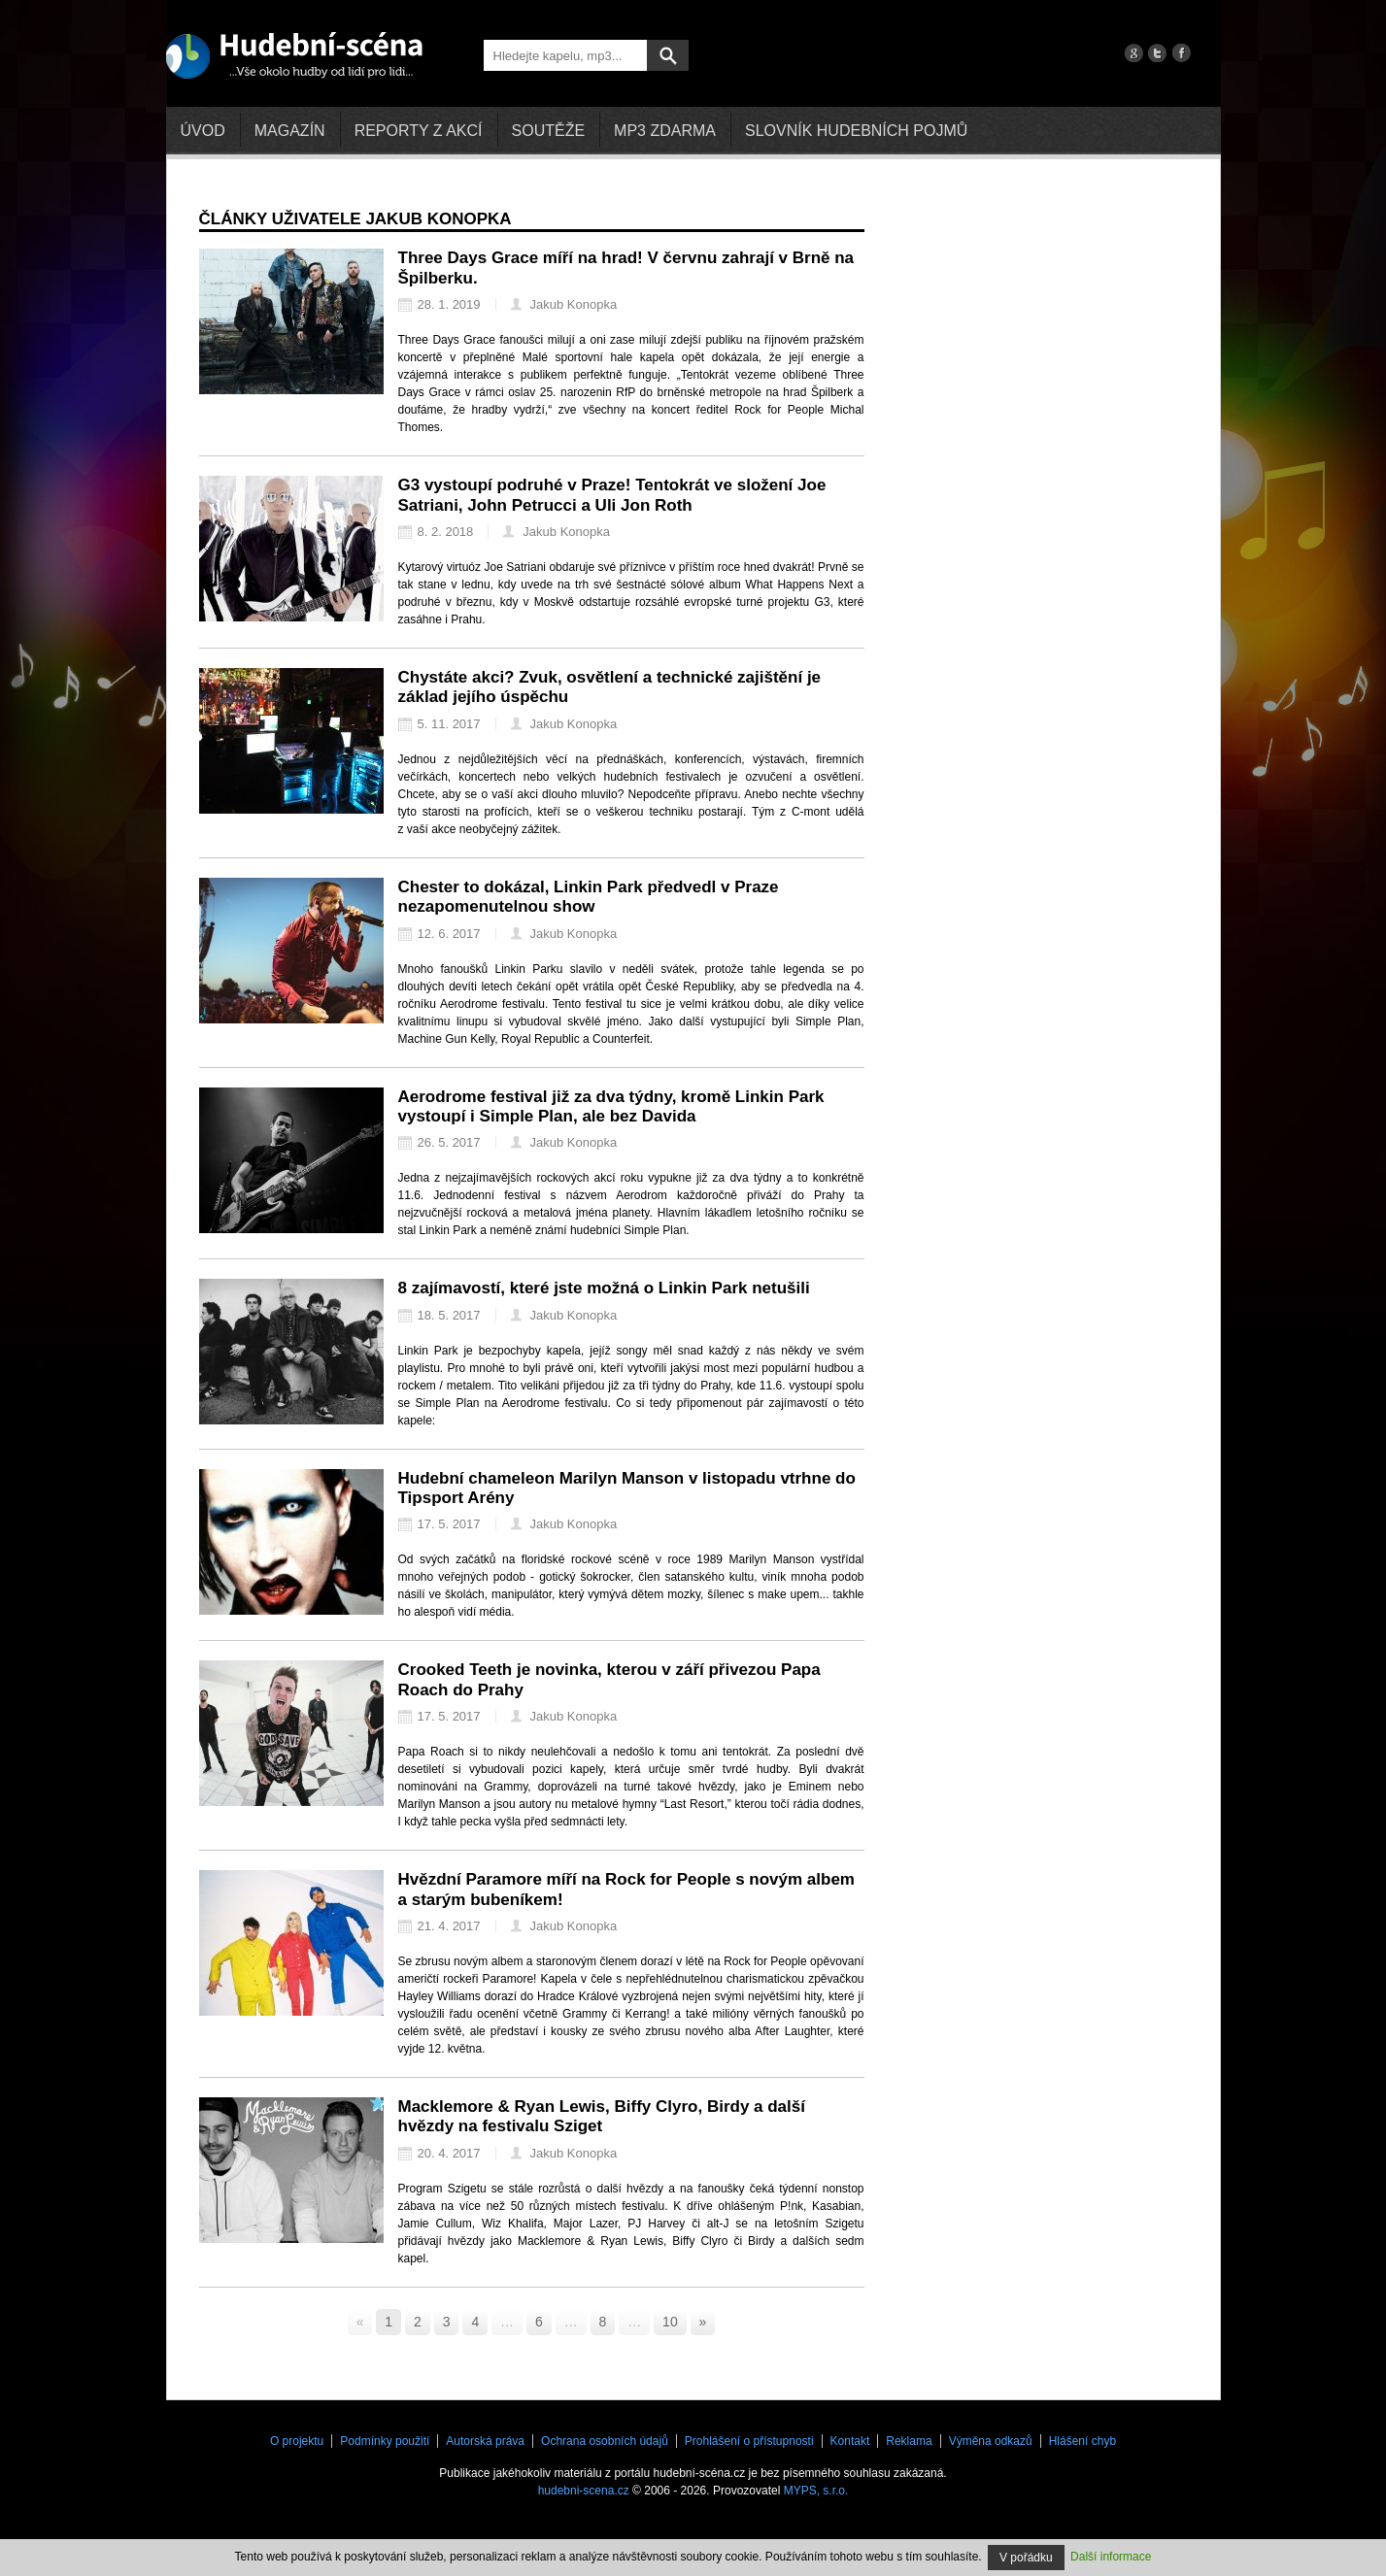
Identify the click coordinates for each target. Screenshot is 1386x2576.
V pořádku (1026, 2557)
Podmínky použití (384, 2441)
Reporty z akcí (419, 130)
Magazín (289, 130)
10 (670, 2321)
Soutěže (549, 130)
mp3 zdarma (665, 130)
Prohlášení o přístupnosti (749, 2441)
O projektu (296, 2441)
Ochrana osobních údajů (604, 2441)
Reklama (908, 2441)
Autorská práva (485, 2441)
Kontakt (850, 2441)
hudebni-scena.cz (583, 2490)
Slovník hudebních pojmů (856, 130)
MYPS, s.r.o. (816, 2490)
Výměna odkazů (990, 2441)
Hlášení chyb (1082, 2441)
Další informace (1110, 2556)
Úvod (203, 130)
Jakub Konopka (564, 304)
